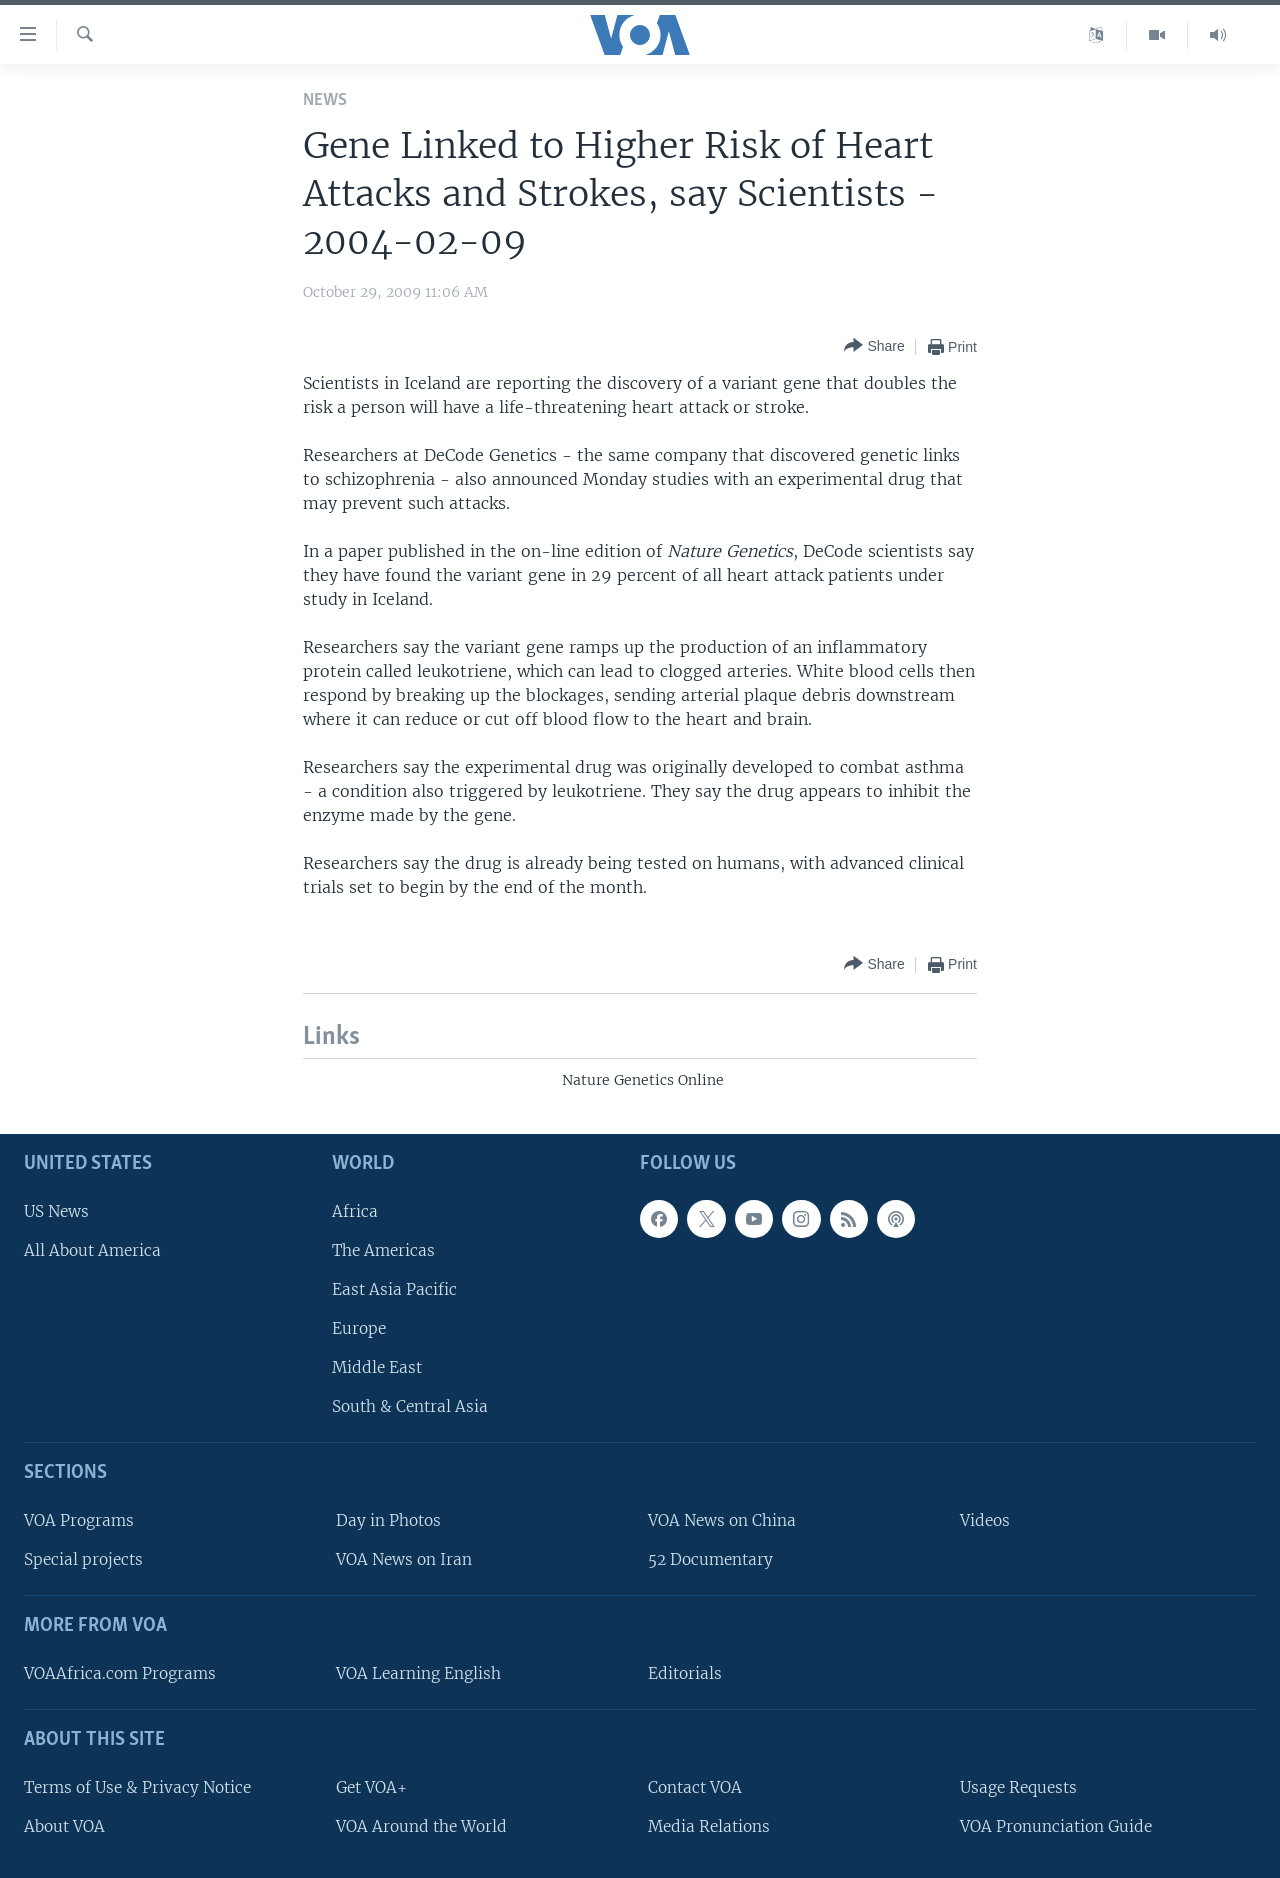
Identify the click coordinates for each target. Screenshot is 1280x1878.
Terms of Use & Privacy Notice (137, 1787)
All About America (92, 1250)
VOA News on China (722, 1520)
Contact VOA (695, 1787)
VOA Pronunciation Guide (1056, 1826)
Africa (355, 1211)
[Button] (874, 346)
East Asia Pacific (394, 1289)
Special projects (83, 1559)
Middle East (377, 1367)
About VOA (64, 1826)
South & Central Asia (410, 1406)
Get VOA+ (371, 1787)
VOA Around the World (421, 1826)
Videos (985, 1520)
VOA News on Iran (404, 1559)
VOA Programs (79, 1520)
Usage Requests (1018, 1787)
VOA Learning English (418, 1673)
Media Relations (709, 1826)
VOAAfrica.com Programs (120, 1673)
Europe (359, 1328)
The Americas (383, 1250)
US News (56, 1211)
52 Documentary (710, 1559)
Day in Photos (388, 1520)
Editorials (685, 1673)
